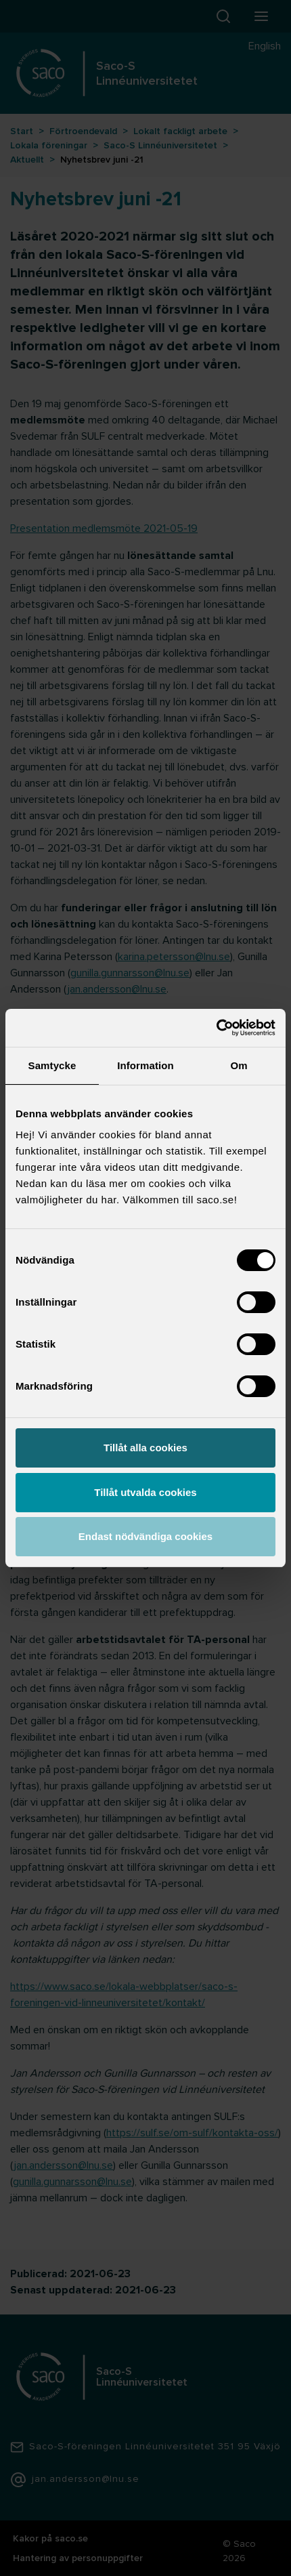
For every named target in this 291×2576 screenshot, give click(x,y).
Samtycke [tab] (52, 1065)
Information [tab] (145, 1065)
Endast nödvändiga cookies (145, 1536)
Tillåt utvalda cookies (145, 1492)
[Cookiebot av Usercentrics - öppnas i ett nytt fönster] (216, 1028)
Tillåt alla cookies (145, 1447)
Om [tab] (238, 1065)
